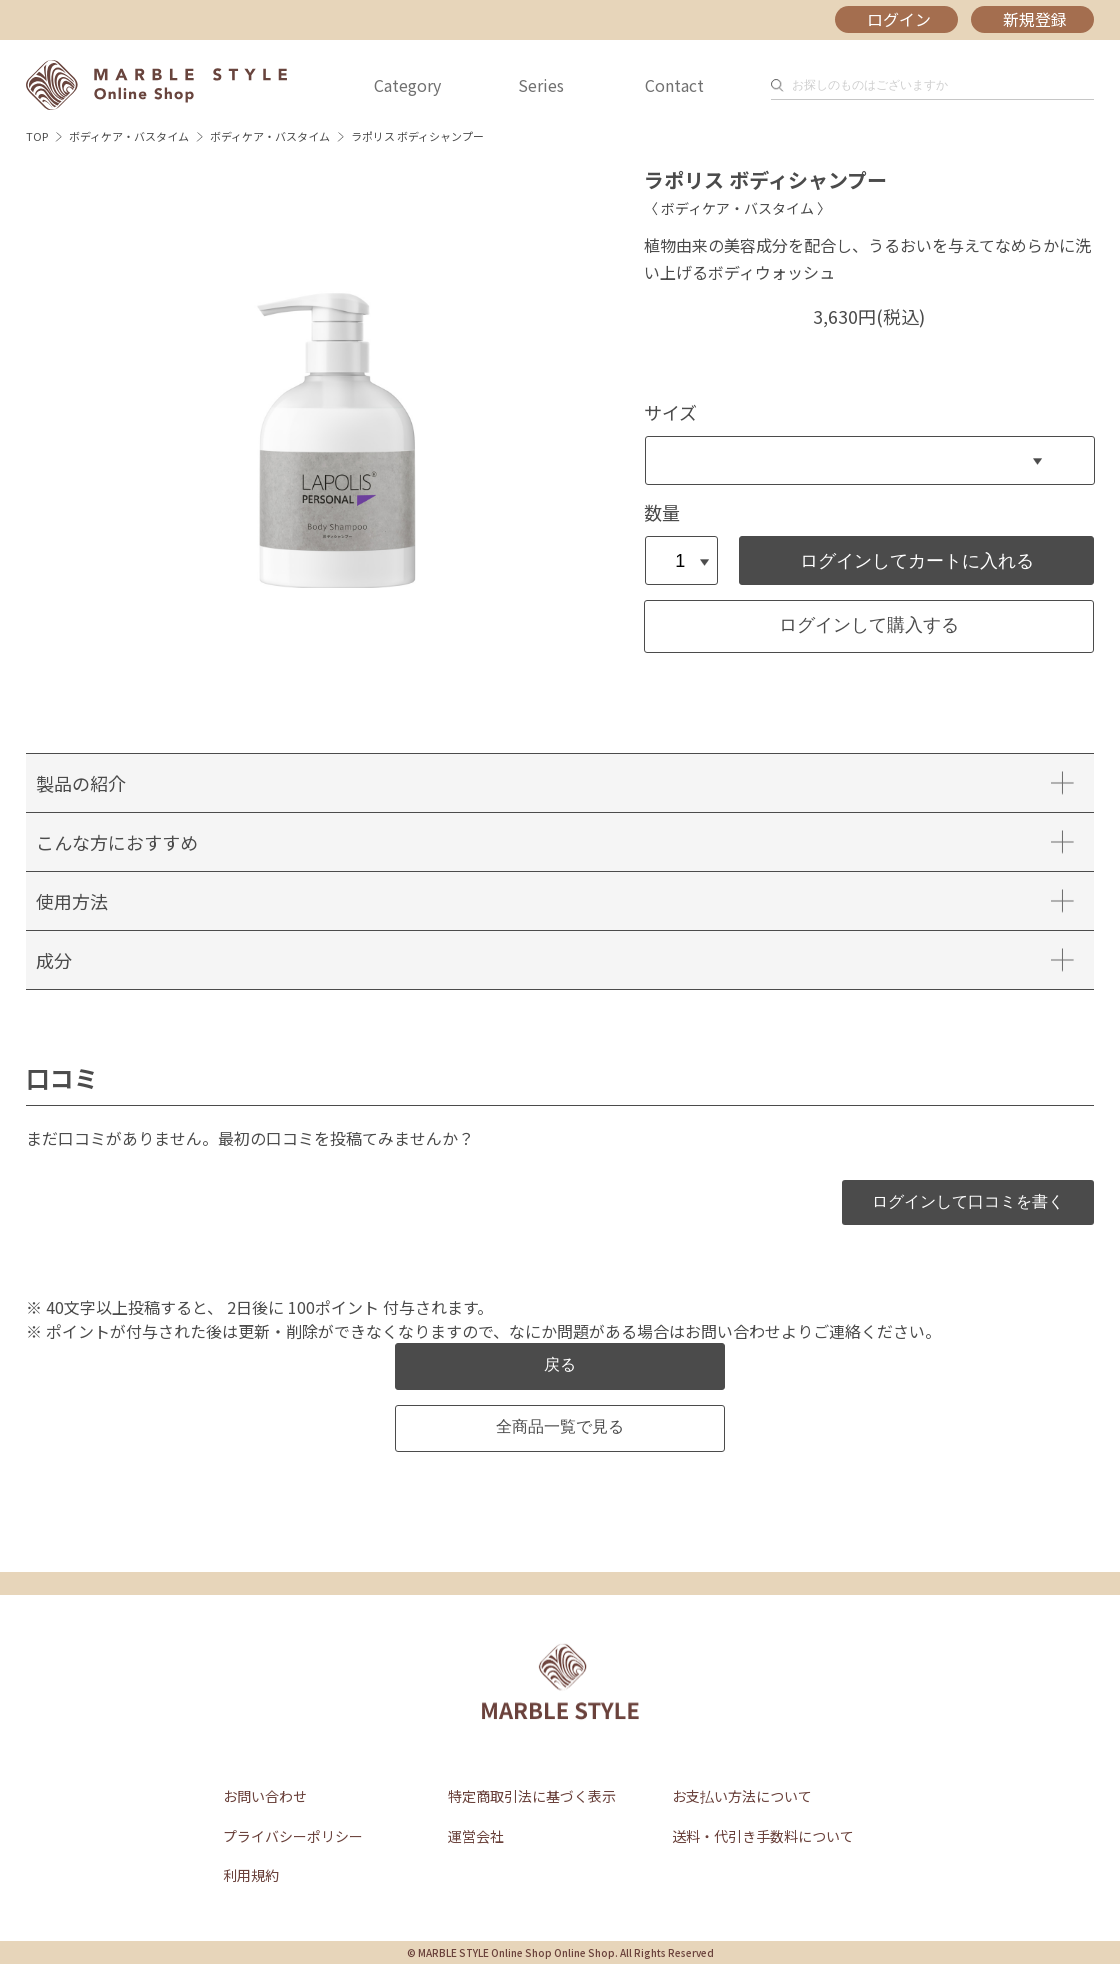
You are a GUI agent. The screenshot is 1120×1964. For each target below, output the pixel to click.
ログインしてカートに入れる (917, 561)
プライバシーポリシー (293, 1836)
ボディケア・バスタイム (129, 136)
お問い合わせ (265, 1796)
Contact (674, 85)
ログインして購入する (869, 625)
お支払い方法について (742, 1796)
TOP (37, 136)
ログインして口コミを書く (968, 1201)
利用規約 (251, 1875)
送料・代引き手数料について (763, 1836)
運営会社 (476, 1836)
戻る (560, 1364)
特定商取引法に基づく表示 (532, 1796)
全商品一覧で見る (560, 1426)
